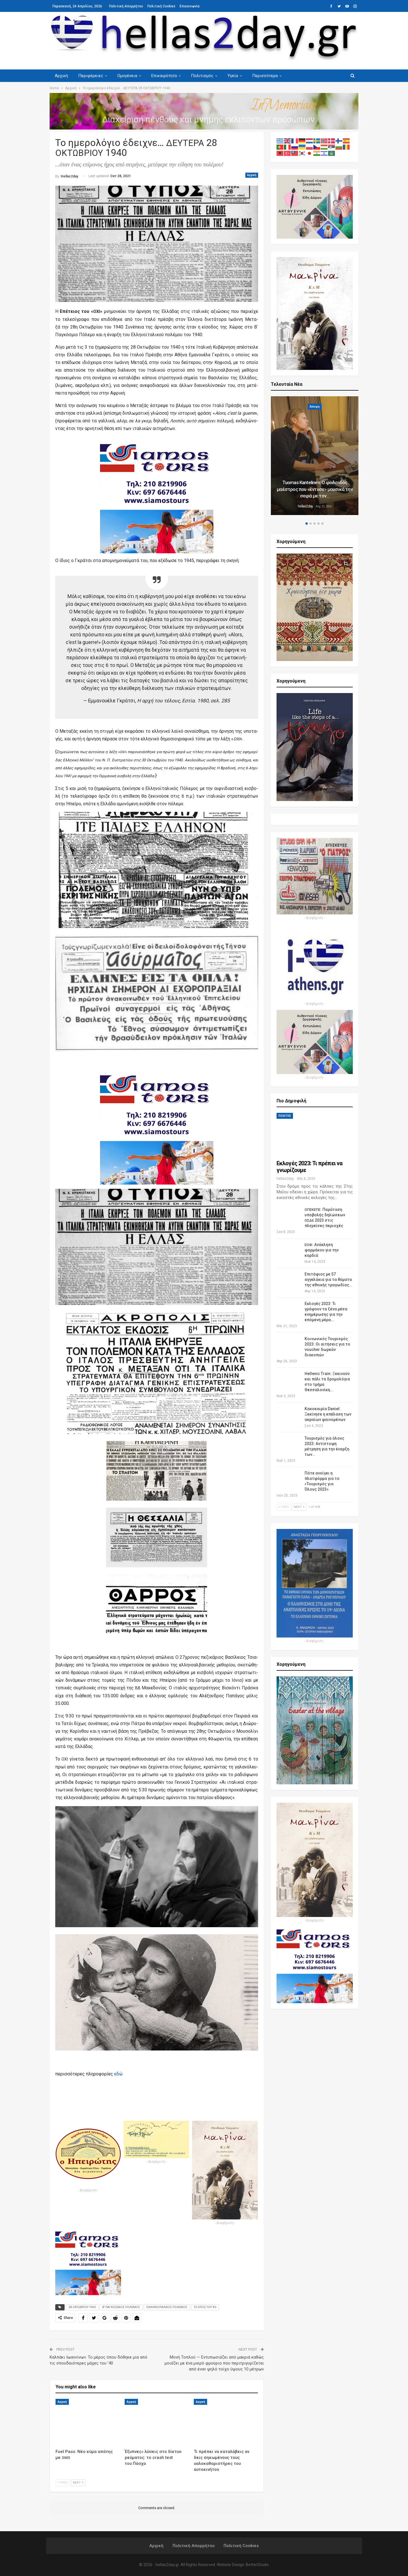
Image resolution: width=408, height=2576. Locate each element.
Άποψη (315, 406)
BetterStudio (257, 2564)
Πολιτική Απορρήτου (126, 6)
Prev (63, 2482)
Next (78, 2482)
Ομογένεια (129, 75)
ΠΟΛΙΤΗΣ (285, 1115)
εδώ (118, 2074)
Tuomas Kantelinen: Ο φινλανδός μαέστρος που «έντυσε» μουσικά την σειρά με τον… (314, 489)
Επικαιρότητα (166, 75)
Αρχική (61, 75)
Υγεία (237, 75)
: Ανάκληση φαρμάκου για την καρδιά (322, 1250)
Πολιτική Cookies (161, 6)
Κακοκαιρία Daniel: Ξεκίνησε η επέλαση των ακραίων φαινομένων (328, 1414)
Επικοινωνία (189, 6)
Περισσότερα (270, 75)
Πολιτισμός (205, 75)
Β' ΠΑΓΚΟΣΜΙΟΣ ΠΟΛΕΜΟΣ (121, 2307)
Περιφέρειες (91, 75)
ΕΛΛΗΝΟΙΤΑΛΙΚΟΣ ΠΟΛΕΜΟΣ (166, 2307)
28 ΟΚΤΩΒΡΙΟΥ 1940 (82, 2307)
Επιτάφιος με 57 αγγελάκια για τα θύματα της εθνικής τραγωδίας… (328, 1279)
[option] (315, 456)
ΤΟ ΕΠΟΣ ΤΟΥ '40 (205, 2307)
